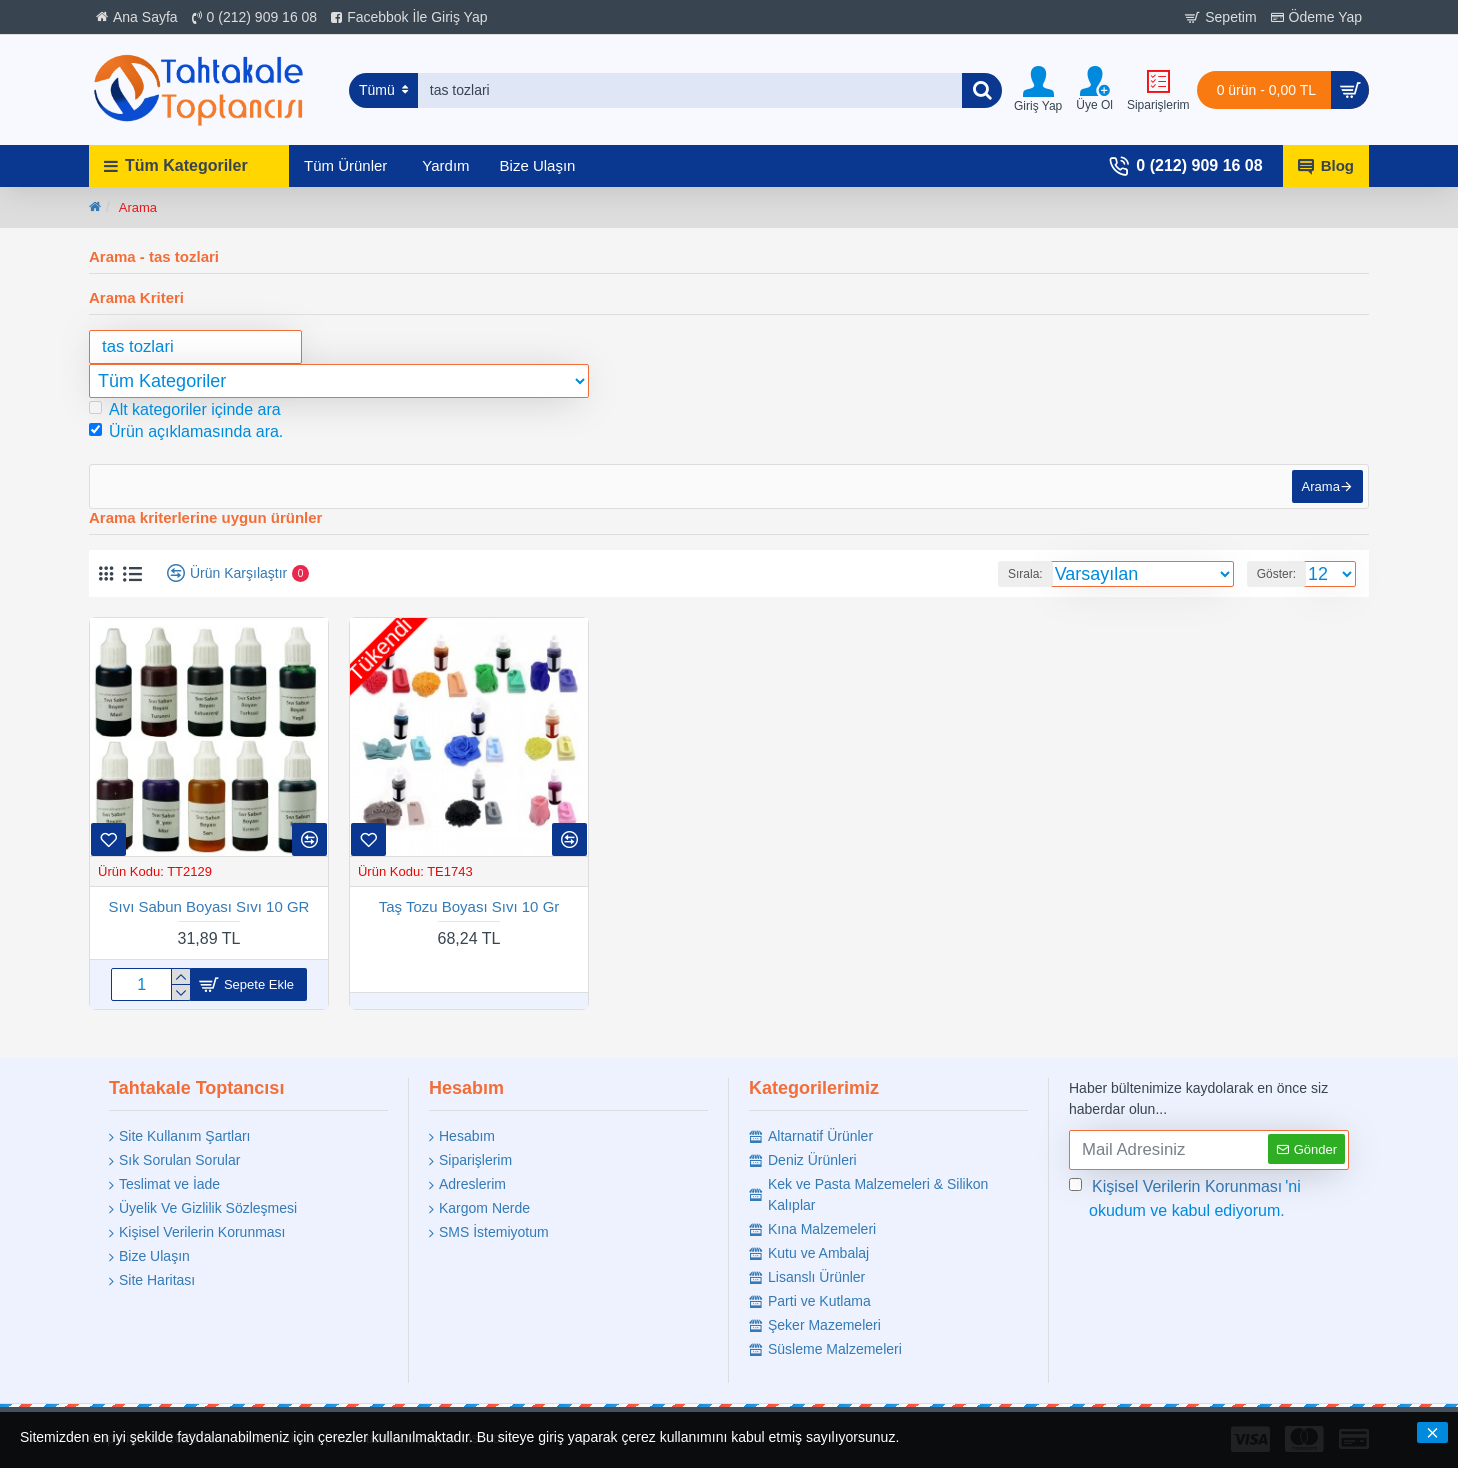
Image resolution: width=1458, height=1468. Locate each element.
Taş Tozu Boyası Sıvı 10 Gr (469, 915)
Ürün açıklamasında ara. (186, 431)
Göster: (1276, 584)
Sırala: (1025, 584)
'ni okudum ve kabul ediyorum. (1185, 1197)
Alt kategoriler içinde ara (185, 409)
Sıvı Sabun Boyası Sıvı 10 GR (209, 915)
